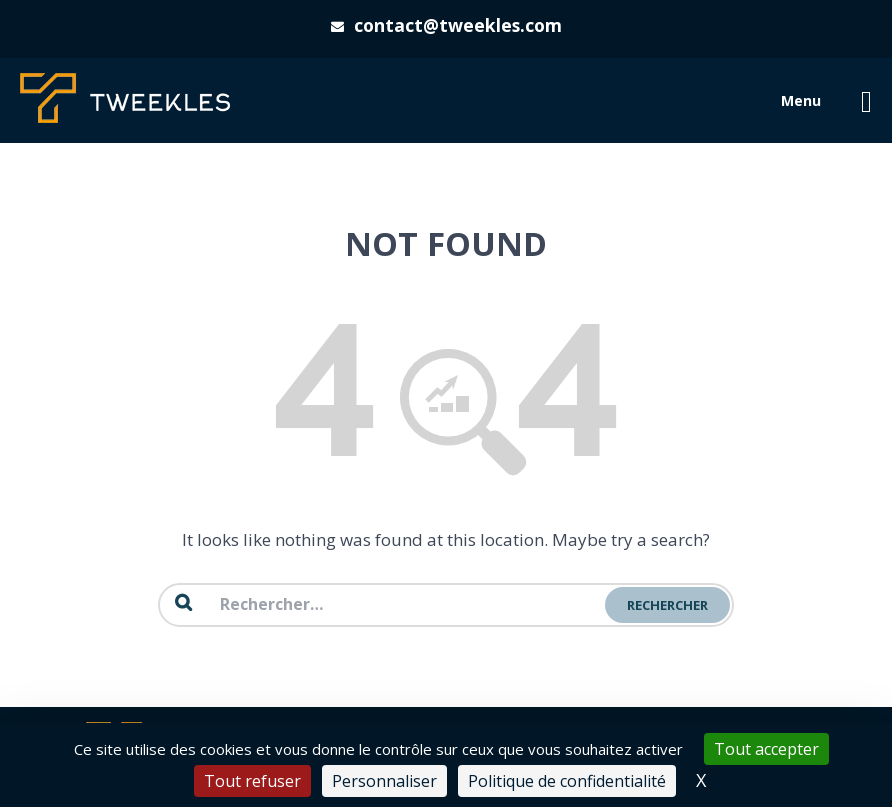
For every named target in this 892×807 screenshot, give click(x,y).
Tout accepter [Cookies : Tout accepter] (766, 749)
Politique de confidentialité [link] (567, 781)
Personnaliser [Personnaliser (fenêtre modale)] (384, 781)
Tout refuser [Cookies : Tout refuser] (252, 781)
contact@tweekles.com (458, 25)
